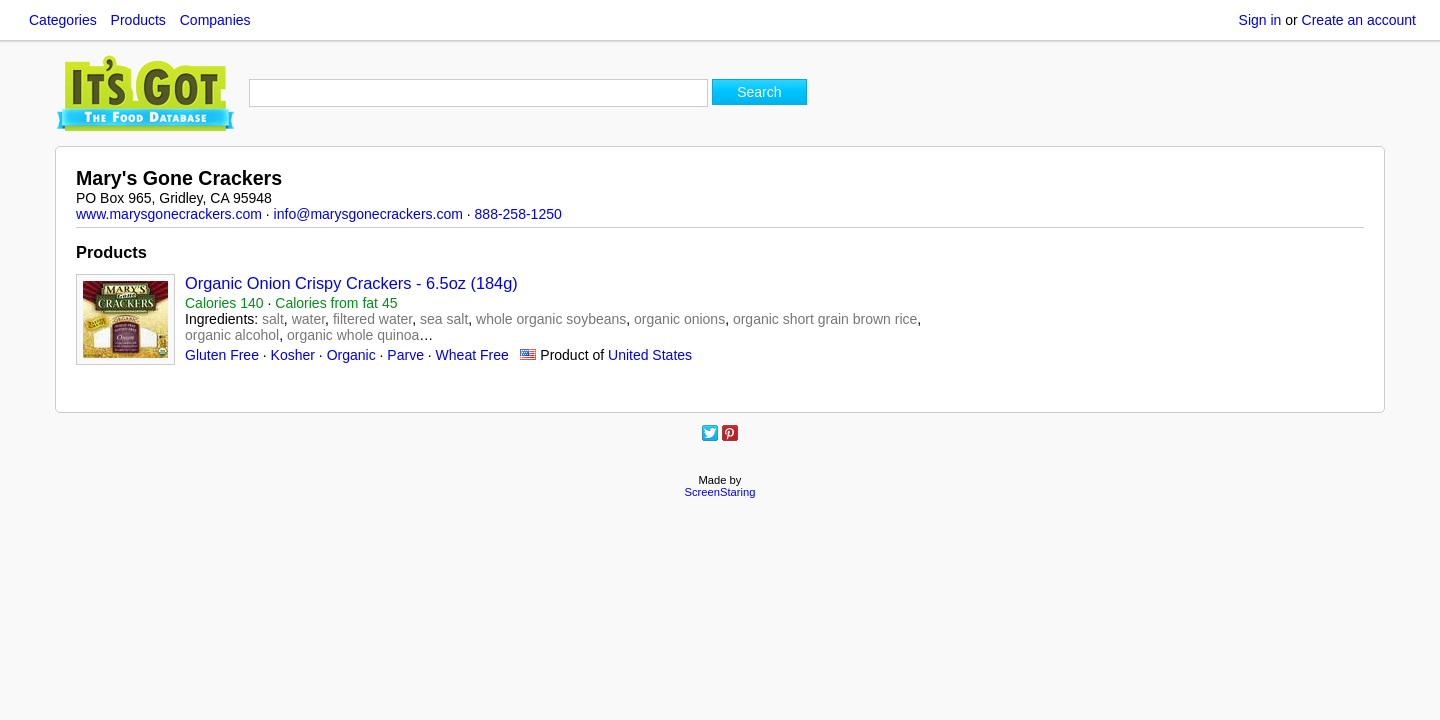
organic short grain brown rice (825, 319)
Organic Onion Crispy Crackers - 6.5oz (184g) (351, 283)
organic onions (679, 319)
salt (273, 319)
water (308, 319)
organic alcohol (232, 335)
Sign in (1260, 20)
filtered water (372, 319)
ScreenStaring (720, 492)
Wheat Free (472, 355)
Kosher (293, 355)
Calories (224, 303)
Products (138, 20)
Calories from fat (336, 303)
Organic (351, 355)
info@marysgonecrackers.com (368, 214)
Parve (405, 355)
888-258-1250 (518, 214)
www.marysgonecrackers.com (169, 214)
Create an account (1359, 20)
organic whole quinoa (353, 335)
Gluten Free (222, 355)
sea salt (444, 319)
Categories (63, 20)
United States (650, 355)
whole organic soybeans (551, 319)
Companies (215, 20)
